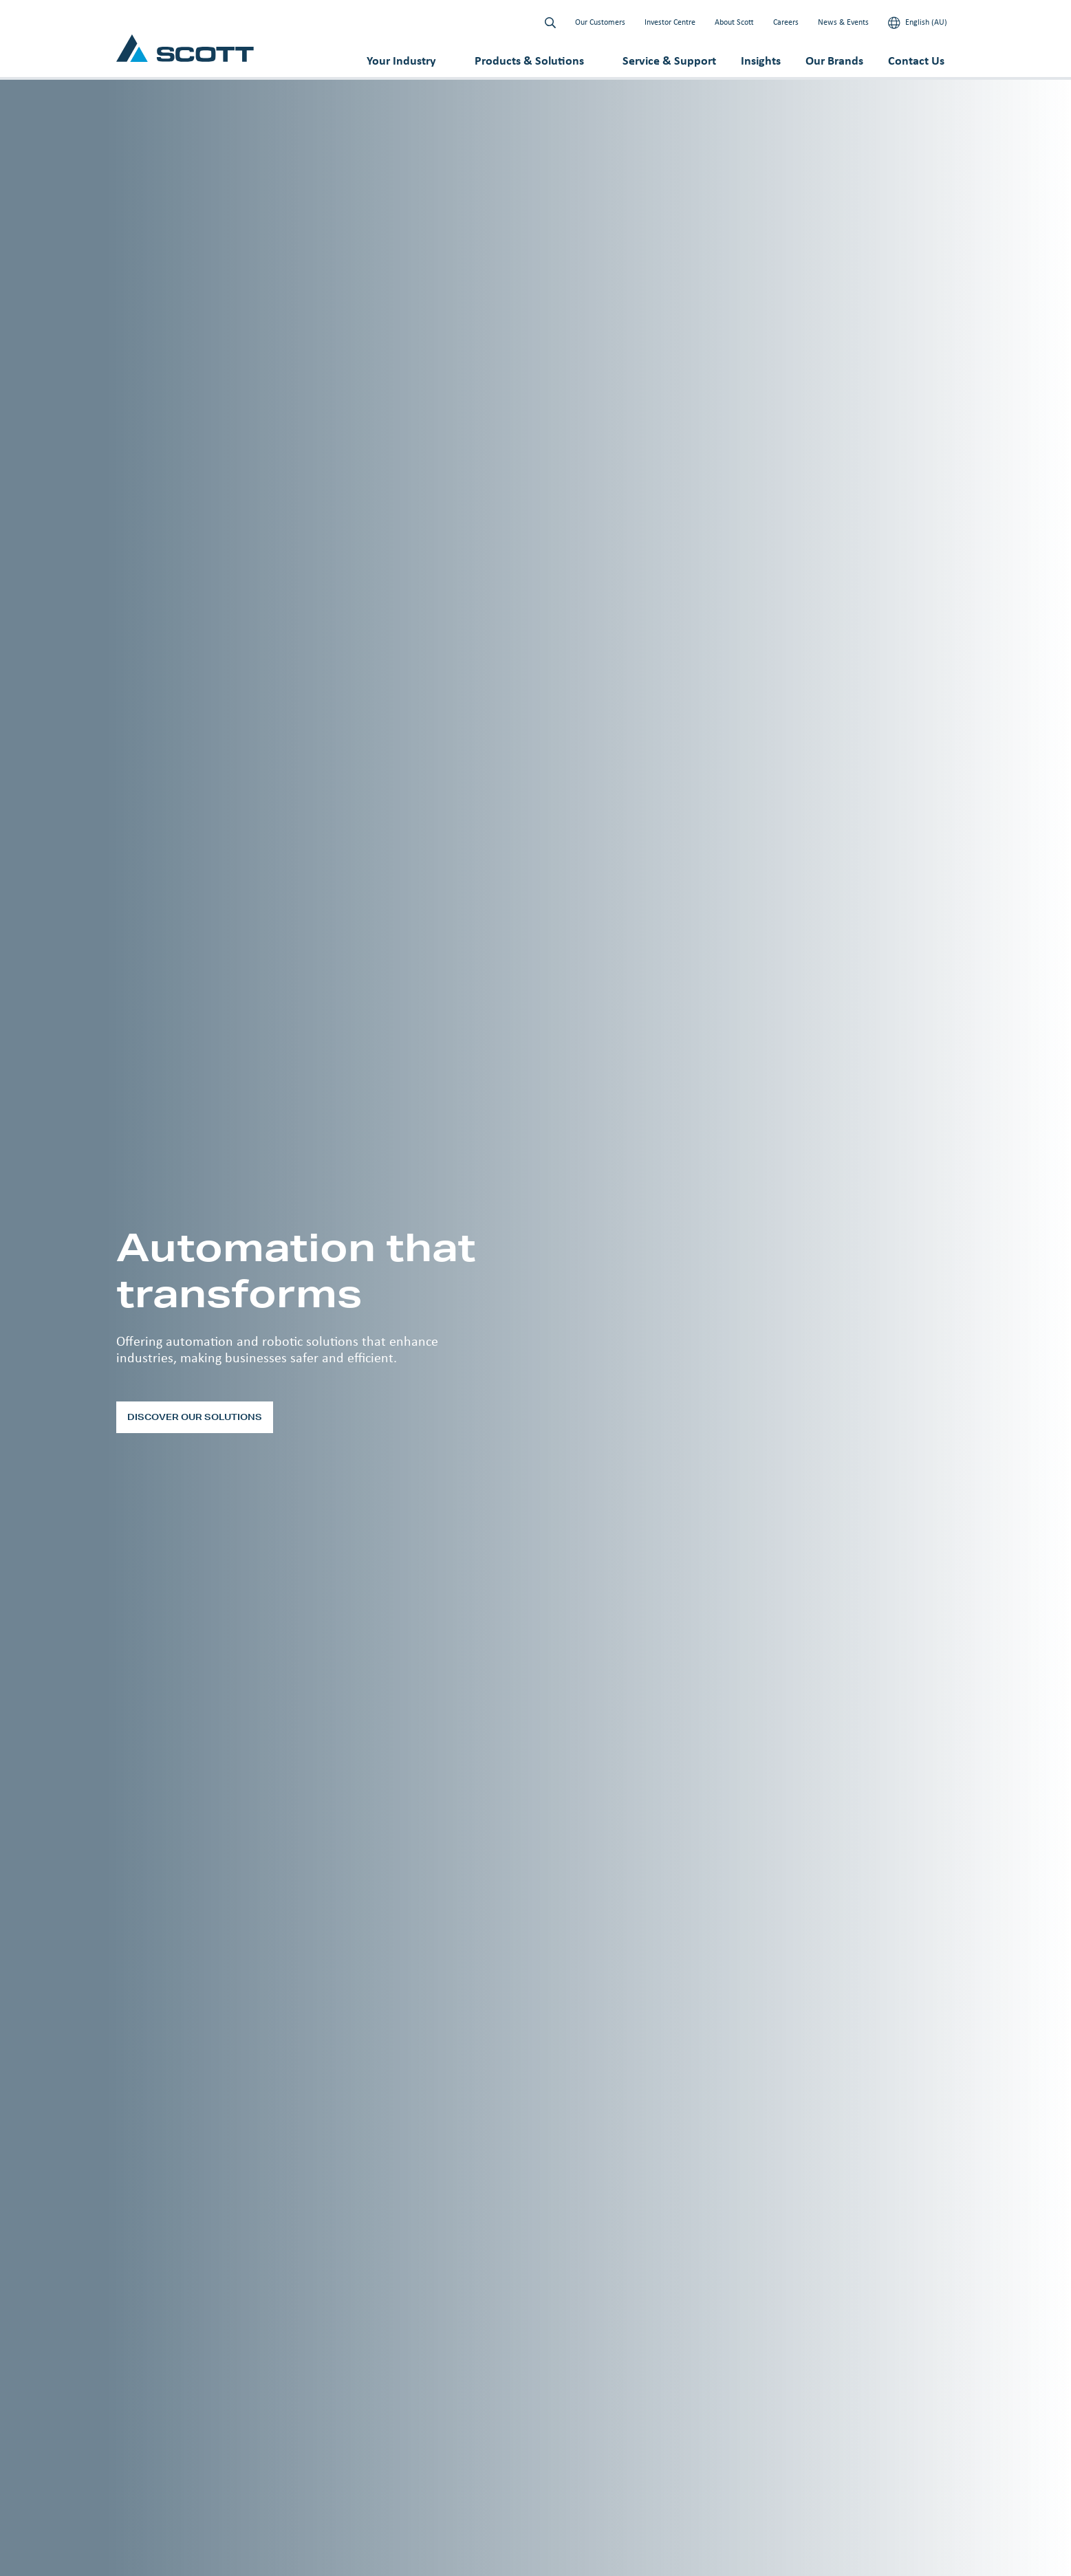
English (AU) (917, 23)
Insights (761, 60)
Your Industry (401, 60)
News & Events (843, 22)
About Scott (734, 22)
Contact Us (916, 60)
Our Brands (834, 60)
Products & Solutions (529, 60)
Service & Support (669, 60)
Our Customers (600, 22)
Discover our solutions (194, 1417)
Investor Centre (670, 22)
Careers (786, 22)
